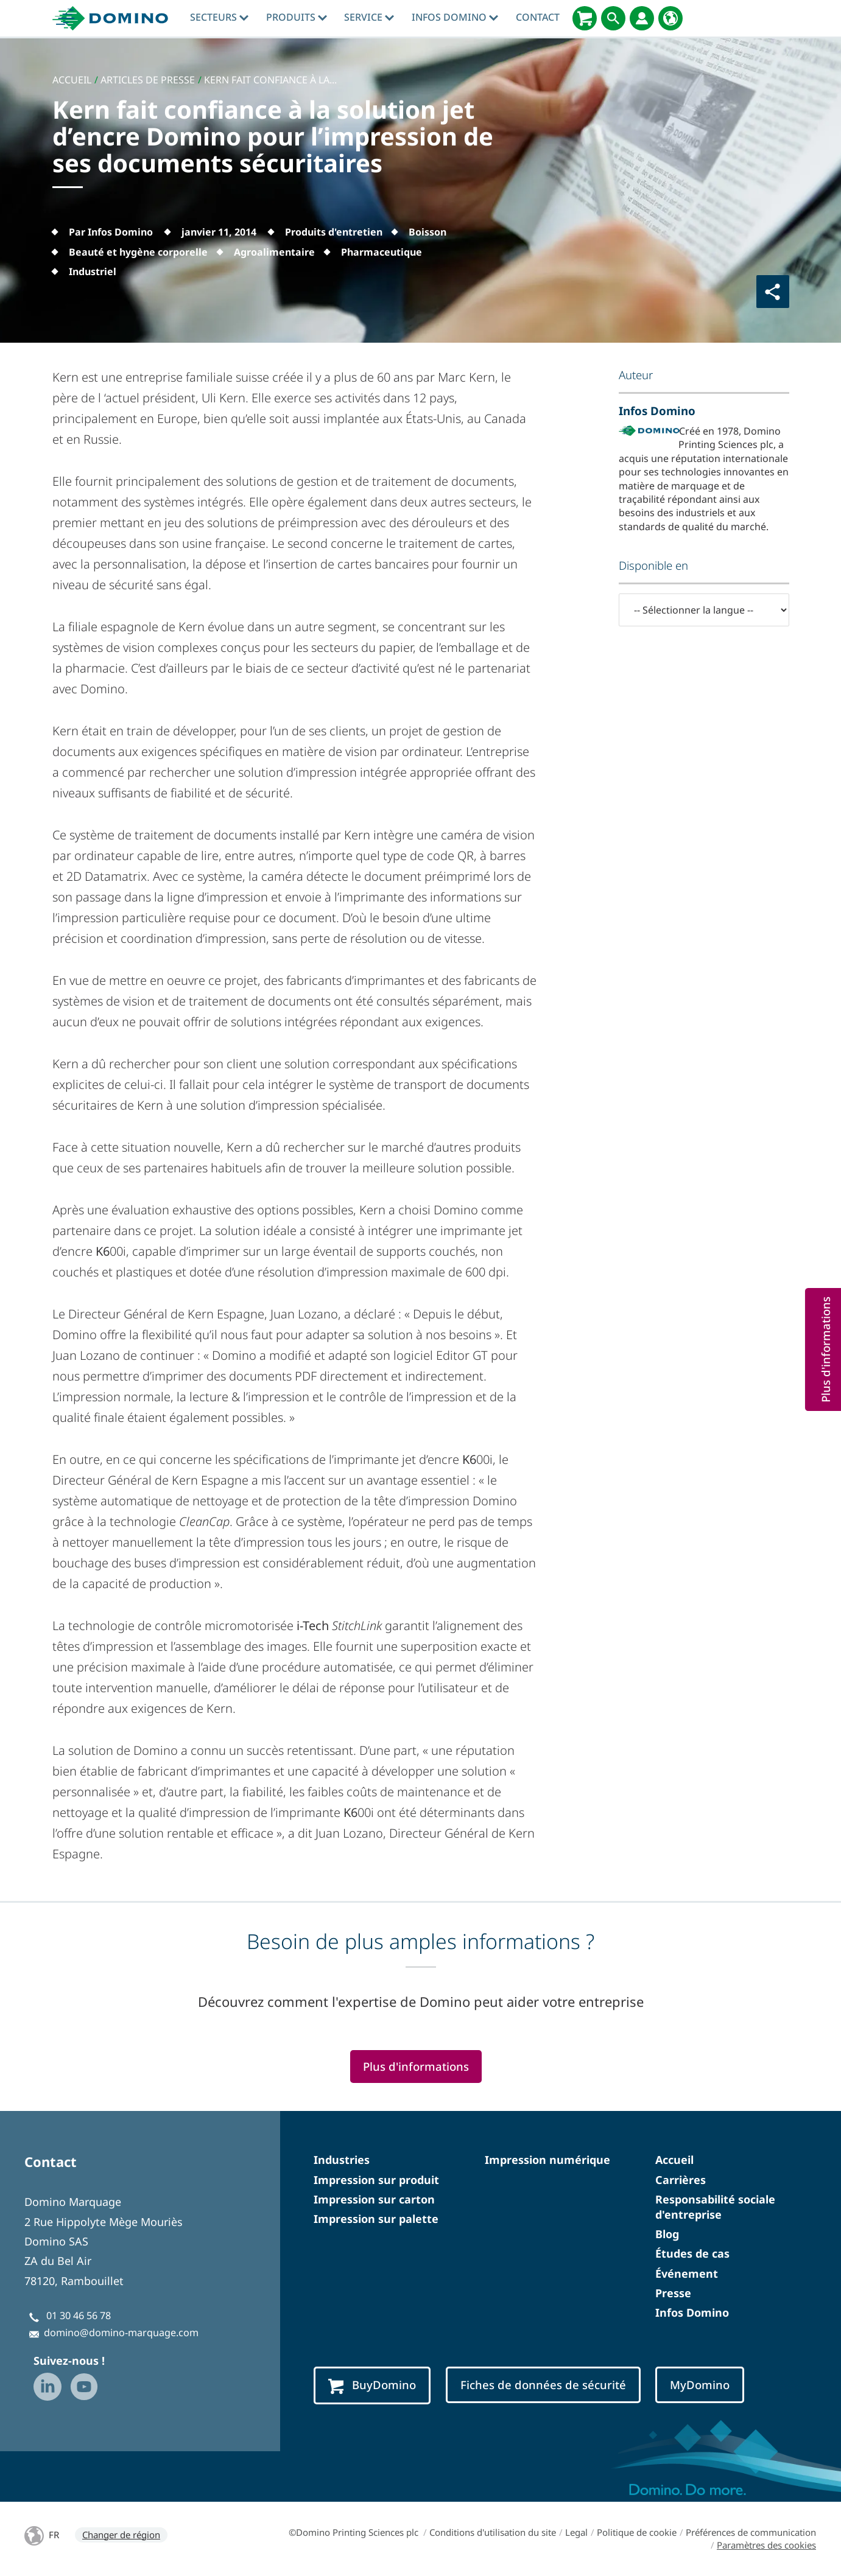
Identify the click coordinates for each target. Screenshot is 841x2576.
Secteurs (219, 17)
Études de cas (692, 2253)
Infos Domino (455, 17)
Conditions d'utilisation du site (492, 2532)
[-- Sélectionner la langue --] (704, 609)
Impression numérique (547, 2159)
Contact (538, 17)
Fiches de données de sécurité (543, 2384)
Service (369, 17)
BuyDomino (372, 2385)
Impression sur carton (374, 2199)
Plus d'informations (416, 2066)
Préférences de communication (751, 2532)
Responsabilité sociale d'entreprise (715, 2207)
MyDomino (700, 2384)
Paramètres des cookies (766, 2545)
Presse (673, 2293)
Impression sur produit (376, 2179)
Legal (576, 2532)
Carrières (680, 2179)
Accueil (674, 2159)
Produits (296, 17)
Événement (686, 2273)
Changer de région (121, 2535)
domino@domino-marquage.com (121, 2332)
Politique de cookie (637, 2532)
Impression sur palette (376, 2218)
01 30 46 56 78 (78, 2315)
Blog (667, 2234)
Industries (342, 2159)
